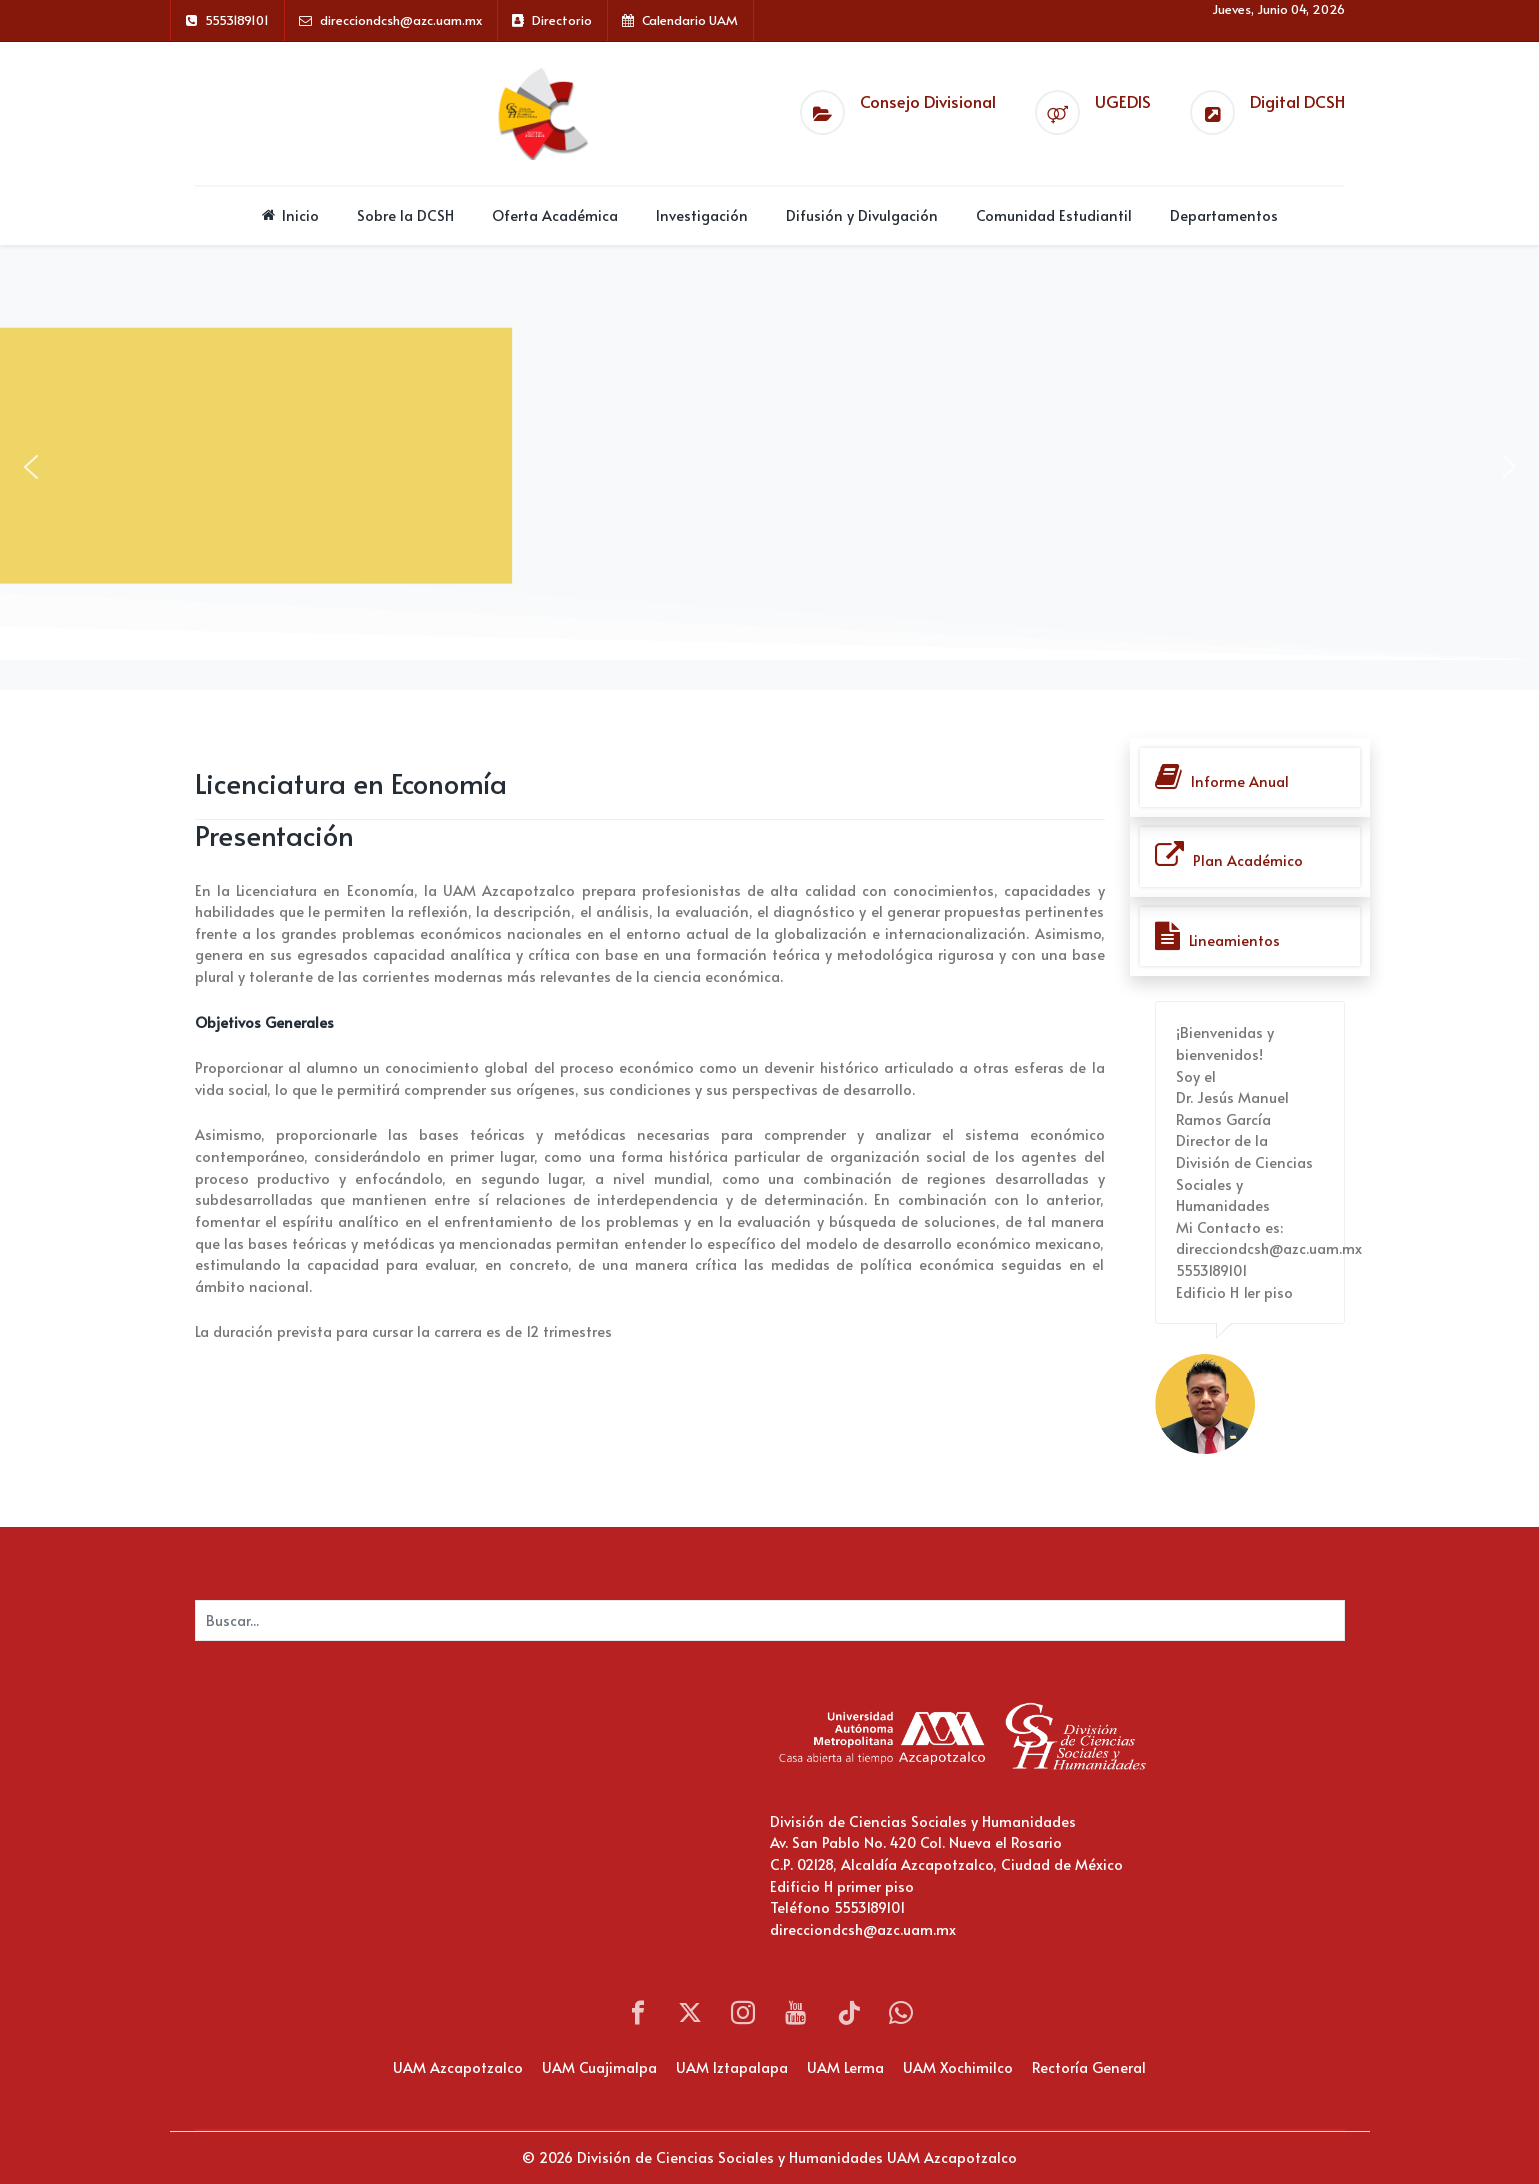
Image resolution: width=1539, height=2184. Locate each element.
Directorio (562, 20)
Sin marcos (395, 1816)
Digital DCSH (1297, 101)
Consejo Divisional (928, 101)
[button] (31, 467)
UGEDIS (1123, 101)
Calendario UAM (690, 20)
